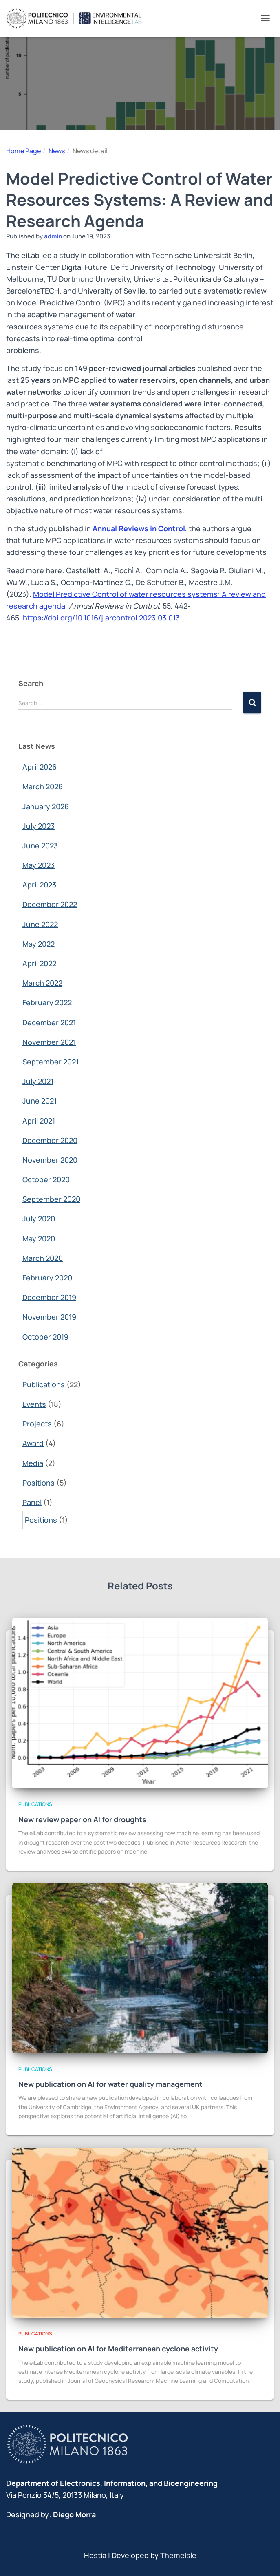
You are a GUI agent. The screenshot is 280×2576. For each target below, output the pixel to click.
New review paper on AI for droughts (82, 1819)
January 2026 (45, 806)
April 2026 (39, 767)
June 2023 (40, 845)
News (57, 150)
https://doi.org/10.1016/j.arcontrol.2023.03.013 (101, 617)
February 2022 (47, 1002)
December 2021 (49, 1022)
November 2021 (49, 1042)
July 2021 (37, 1081)
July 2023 (38, 826)
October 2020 (46, 1179)
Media (32, 1463)
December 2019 (49, 1297)
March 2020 (42, 1258)
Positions (38, 1483)
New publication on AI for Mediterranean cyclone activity (118, 2348)
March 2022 (42, 983)
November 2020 (49, 1160)
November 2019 (49, 1317)
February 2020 (47, 1277)
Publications (43, 1384)
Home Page (23, 150)
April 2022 (39, 963)
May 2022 (38, 944)
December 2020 (49, 1140)
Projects (37, 1423)
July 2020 (38, 1218)
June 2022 (40, 924)
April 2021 (38, 1121)
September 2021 (50, 1061)
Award (33, 1443)
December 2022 (49, 904)
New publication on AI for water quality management (110, 2084)
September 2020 (51, 1199)
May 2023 (38, 865)
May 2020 (38, 1238)
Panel (32, 1502)
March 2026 (42, 786)
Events (34, 1404)
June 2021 (39, 1101)
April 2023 (39, 885)
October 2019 (45, 1337)
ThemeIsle (178, 2555)
